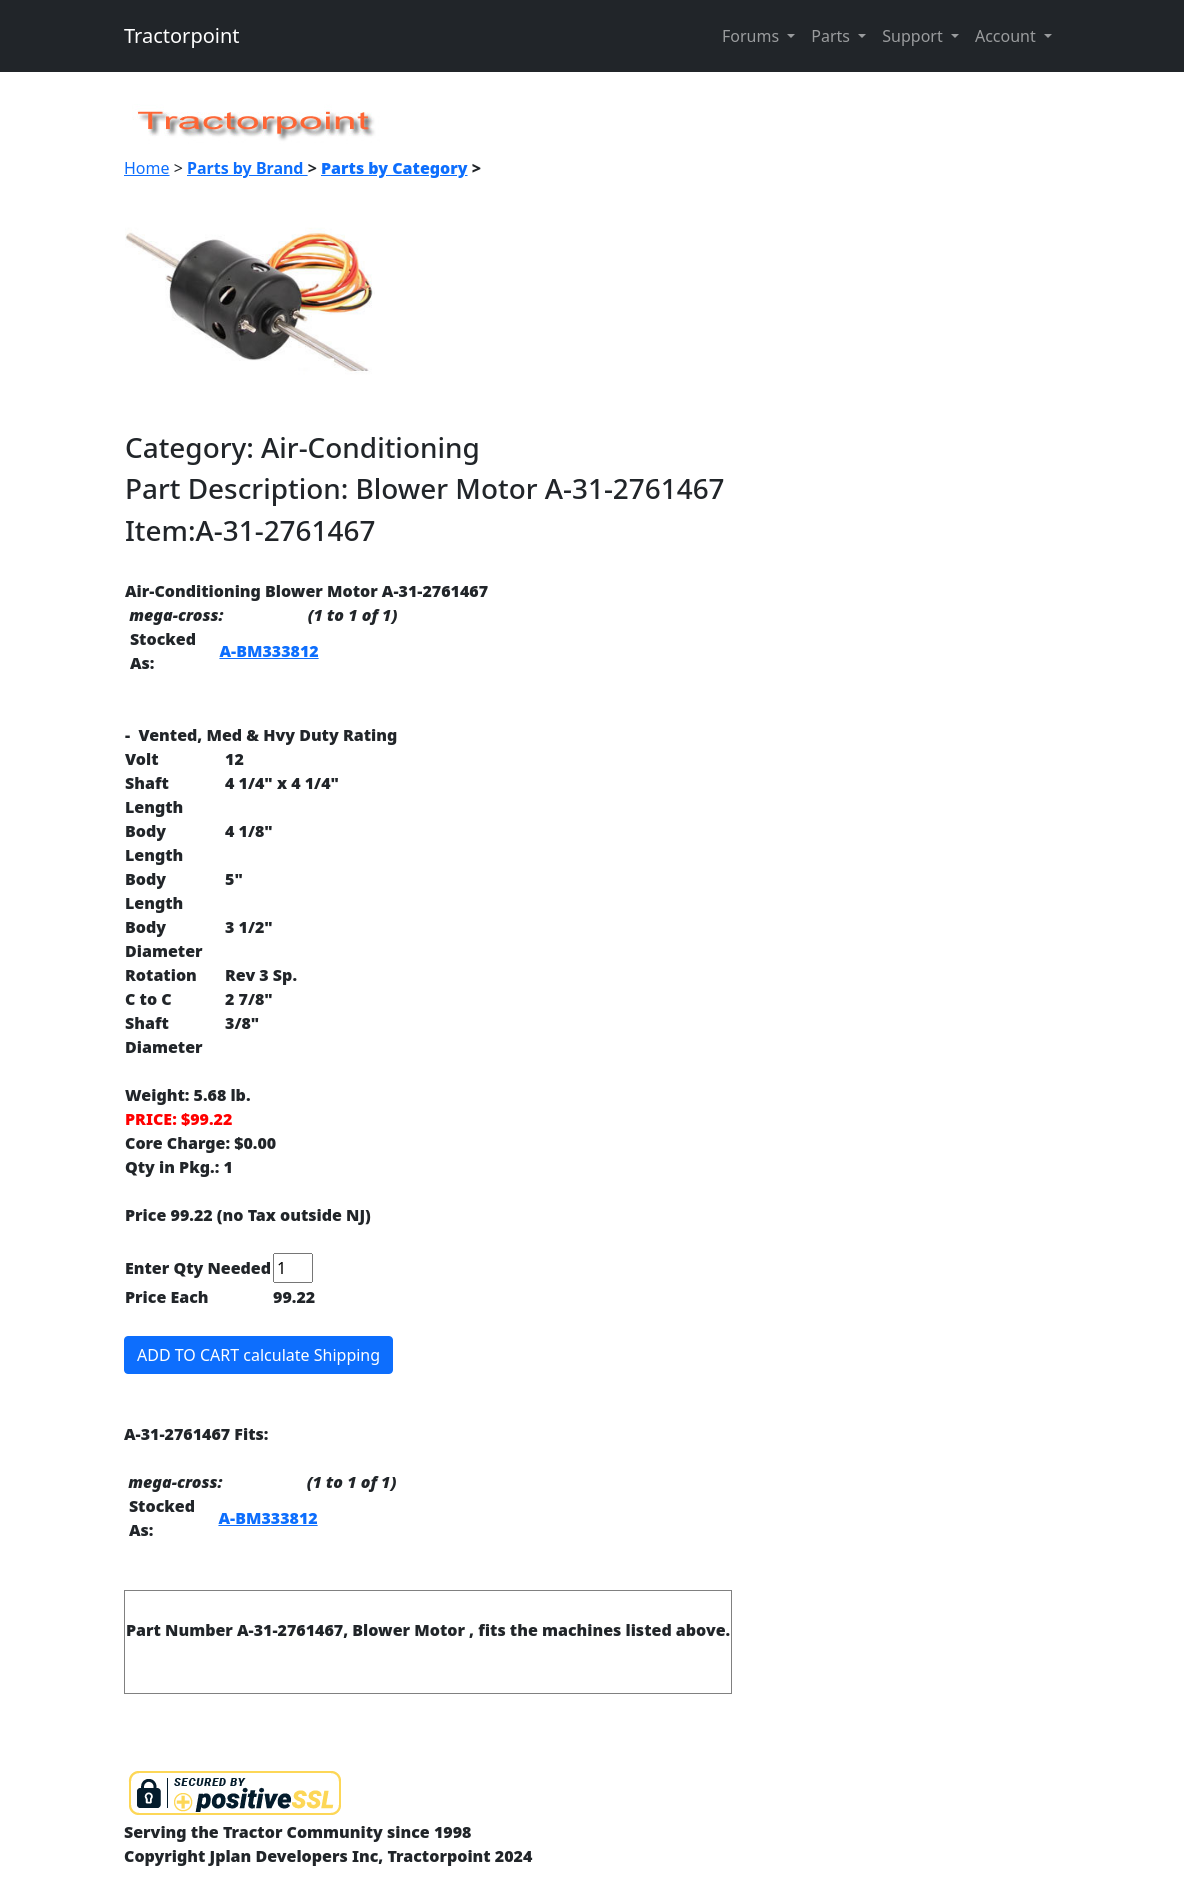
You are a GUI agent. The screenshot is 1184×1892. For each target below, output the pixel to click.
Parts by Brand (247, 168)
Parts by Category (394, 168)
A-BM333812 (268, 651)
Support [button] (914, 36)
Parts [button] (832, 36)
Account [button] (1007, 36)
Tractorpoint (182, 35)
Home (147, 168)
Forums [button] (752, 36)
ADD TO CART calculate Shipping (258, 1355)
